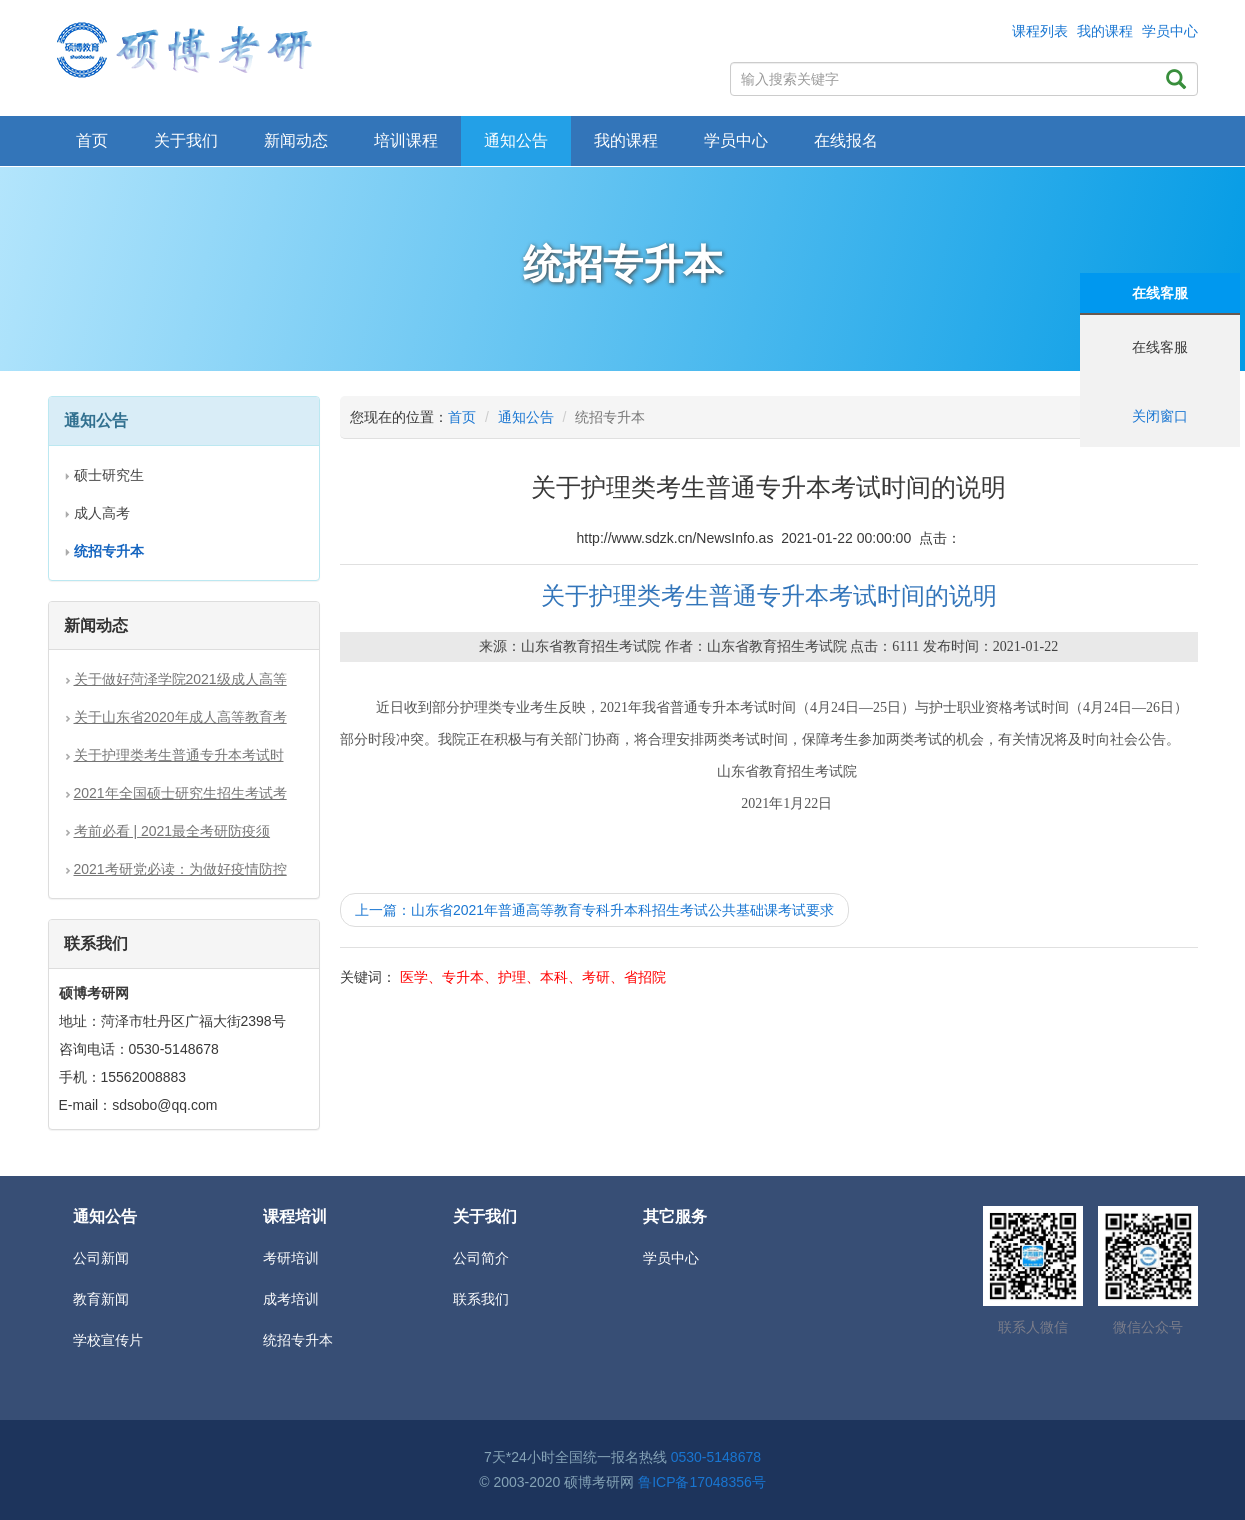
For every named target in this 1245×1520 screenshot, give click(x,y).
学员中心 (1170, 31)
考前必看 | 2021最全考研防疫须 (172, 831)
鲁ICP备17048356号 (702, 1482)
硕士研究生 (109, 475)
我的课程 (1105, 31)
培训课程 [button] (406, 140)
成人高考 (102, 513)
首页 (92, 140)
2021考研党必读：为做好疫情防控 (180, 869)
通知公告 (526, 417)
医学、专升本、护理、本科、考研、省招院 (533, 977)
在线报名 (846, 140)
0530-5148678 (716, 1457)
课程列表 (1040, 31)
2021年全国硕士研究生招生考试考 (180, 793)
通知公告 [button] (516, 140)
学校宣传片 (108, 1340)
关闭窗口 (1160, 416)
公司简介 (481, 1258)
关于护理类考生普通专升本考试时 (179, 755)
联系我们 (481, 1299)
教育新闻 (101, 1299)
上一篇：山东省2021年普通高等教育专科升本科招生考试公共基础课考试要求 (594, 910)
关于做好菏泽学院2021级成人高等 (180, 679)
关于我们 (186, 140)
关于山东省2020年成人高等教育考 (180, 717)
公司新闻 (101, 1258)
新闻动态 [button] (296, 140)
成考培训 (291, 1299)
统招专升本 (298, 1340)
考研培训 (291, 1258)
